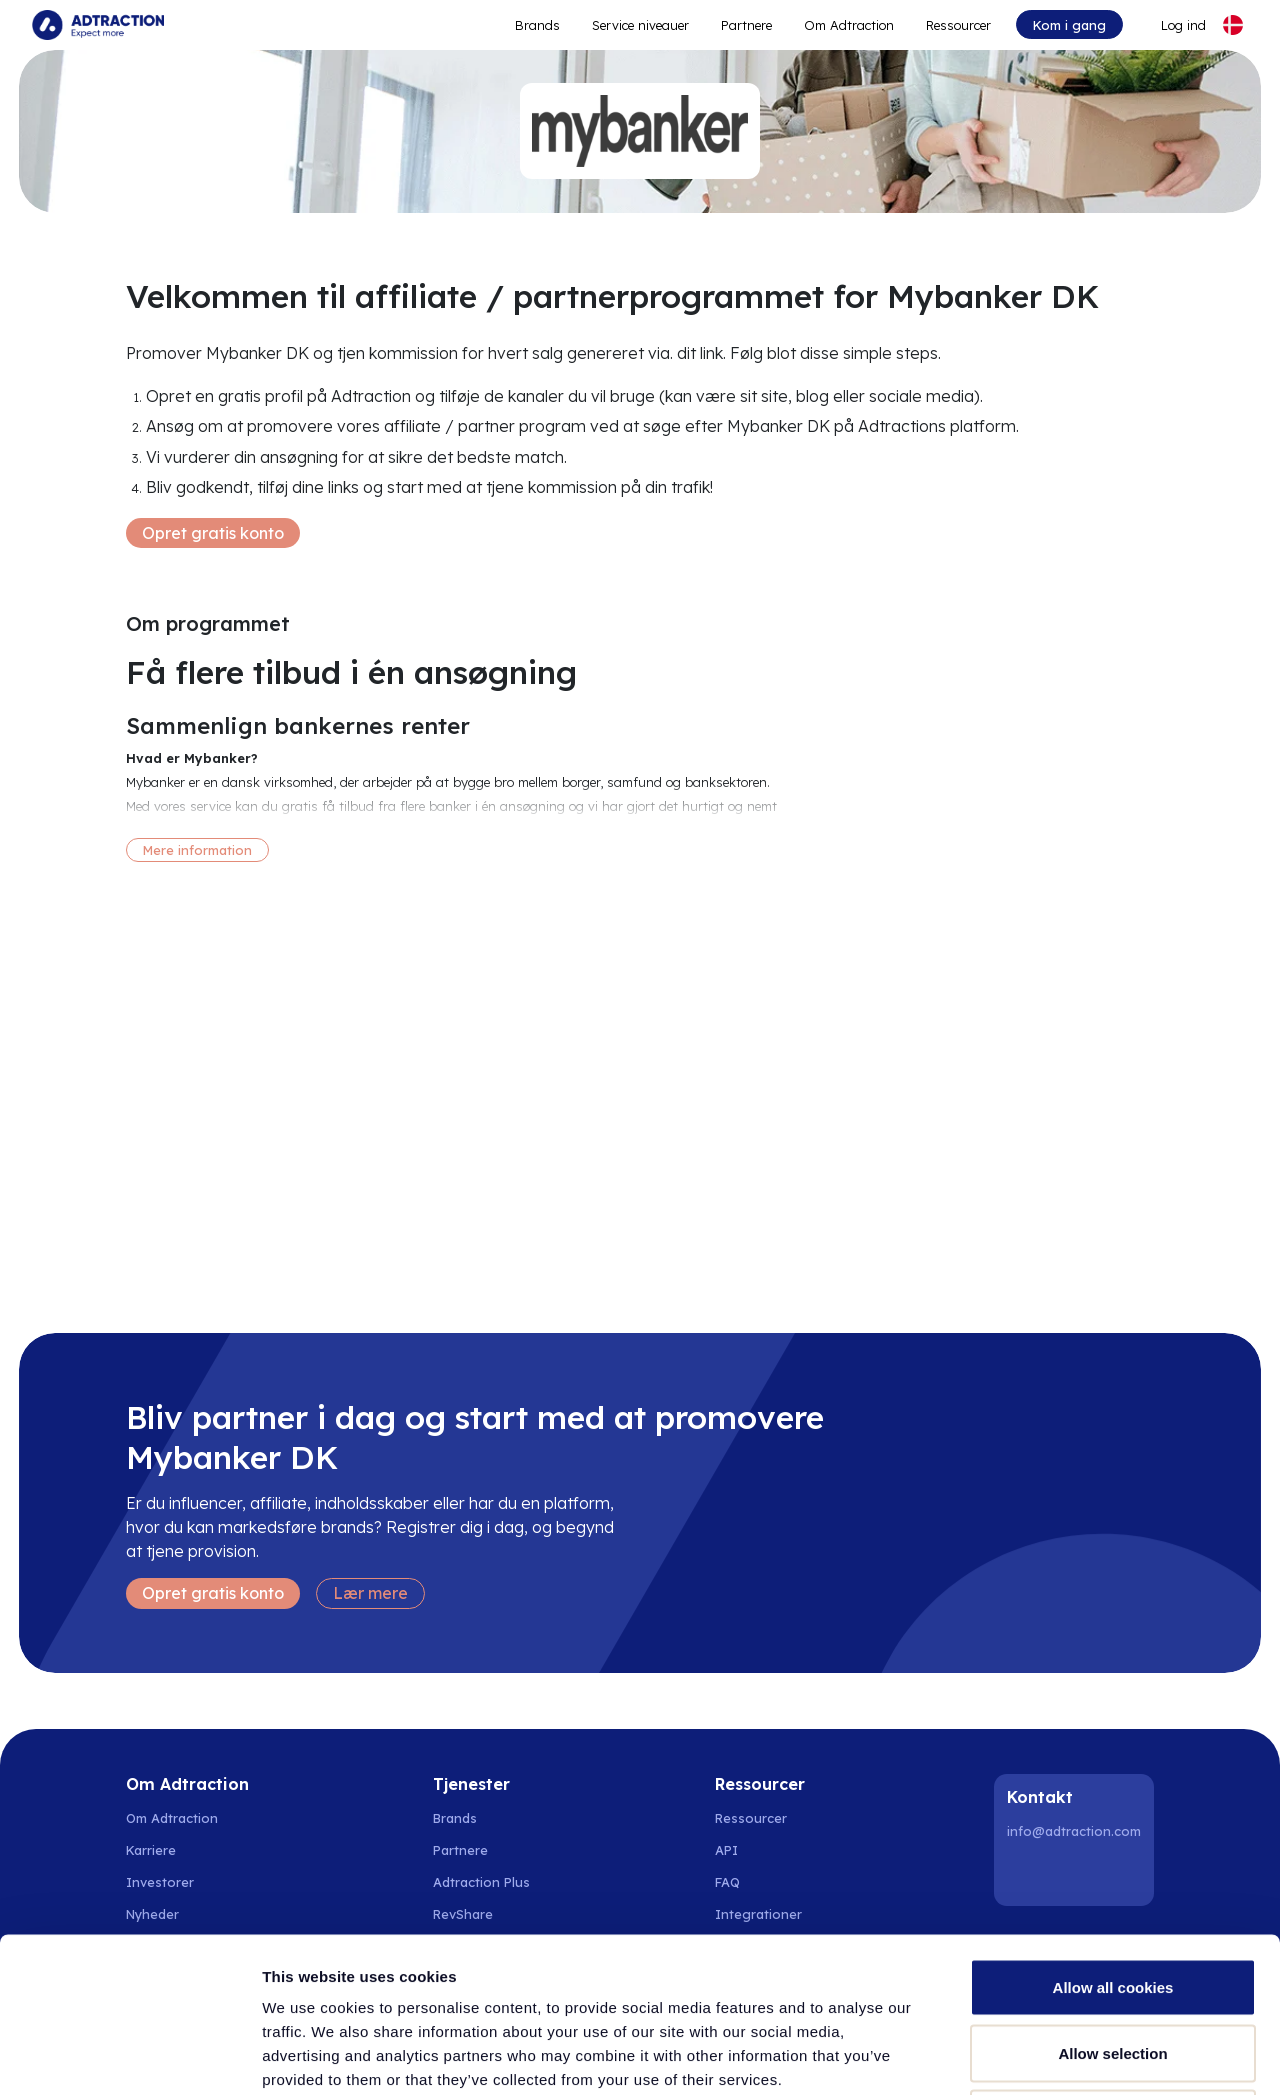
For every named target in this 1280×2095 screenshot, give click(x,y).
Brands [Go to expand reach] (537, 25)
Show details (1049, 2055)
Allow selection (1112, 1898)
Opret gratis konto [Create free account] (213, 533)
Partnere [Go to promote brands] (746, 25)
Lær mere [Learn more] (370, 1593)
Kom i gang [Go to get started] (1069, 25)
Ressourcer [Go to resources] (958, 25)
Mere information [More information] (197, 850)
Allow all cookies (1113, 1832)
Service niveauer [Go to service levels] (640, 25)
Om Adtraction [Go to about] (849, 25)
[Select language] (1233, 25)
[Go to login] (1171, 25)
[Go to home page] (98, 25)
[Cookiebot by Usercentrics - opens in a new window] (129, 2056)
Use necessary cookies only (1113, 1963)
